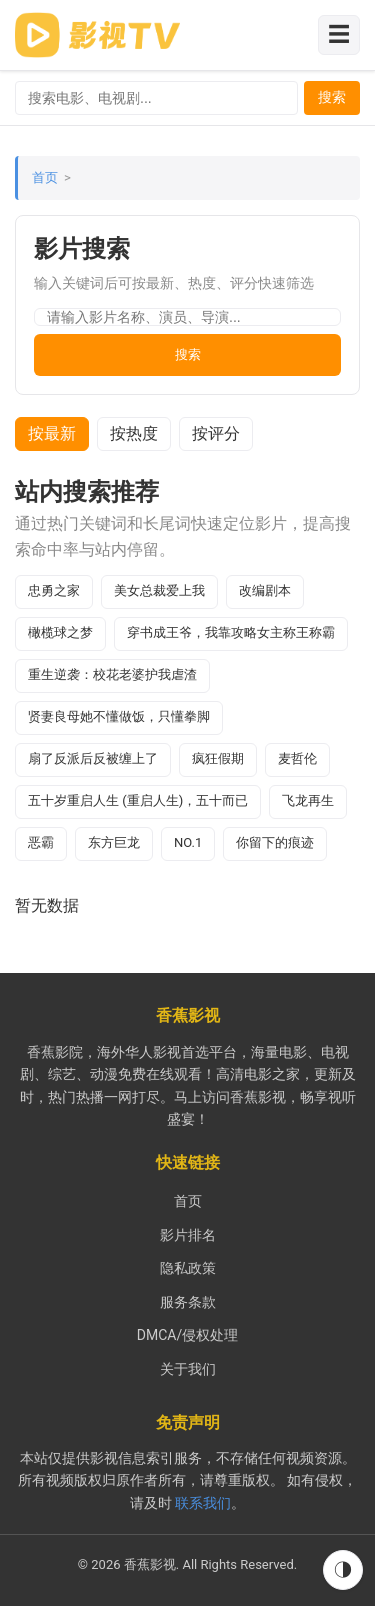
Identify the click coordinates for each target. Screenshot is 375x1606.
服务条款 (188, 1302)
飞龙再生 (308, 800)
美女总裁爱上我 (159, 590)
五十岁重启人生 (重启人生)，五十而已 (138, 800)
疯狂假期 (218, 758)
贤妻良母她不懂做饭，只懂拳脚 (119, 716)
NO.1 (188, 842)
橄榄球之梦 (60, 632)
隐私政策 (188, 1268)
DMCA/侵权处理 (187, 1335)
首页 (45, 177)
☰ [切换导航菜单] (339, 34)
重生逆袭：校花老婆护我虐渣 (112, 674)
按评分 (216, 433)
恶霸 (41, 842)
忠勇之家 (54, 590)
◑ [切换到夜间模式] (343, 1570)
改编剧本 (265, 590)
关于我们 (188, 1369)
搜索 (332, 97)
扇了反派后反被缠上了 (93, 758)
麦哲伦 (297, 758)
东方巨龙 (114, 842)
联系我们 (203, 1503)
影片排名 (188, 1235)
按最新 (52, 433)
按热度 (134, 433)
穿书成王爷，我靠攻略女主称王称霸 (231, 632)
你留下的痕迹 (275, 842)
